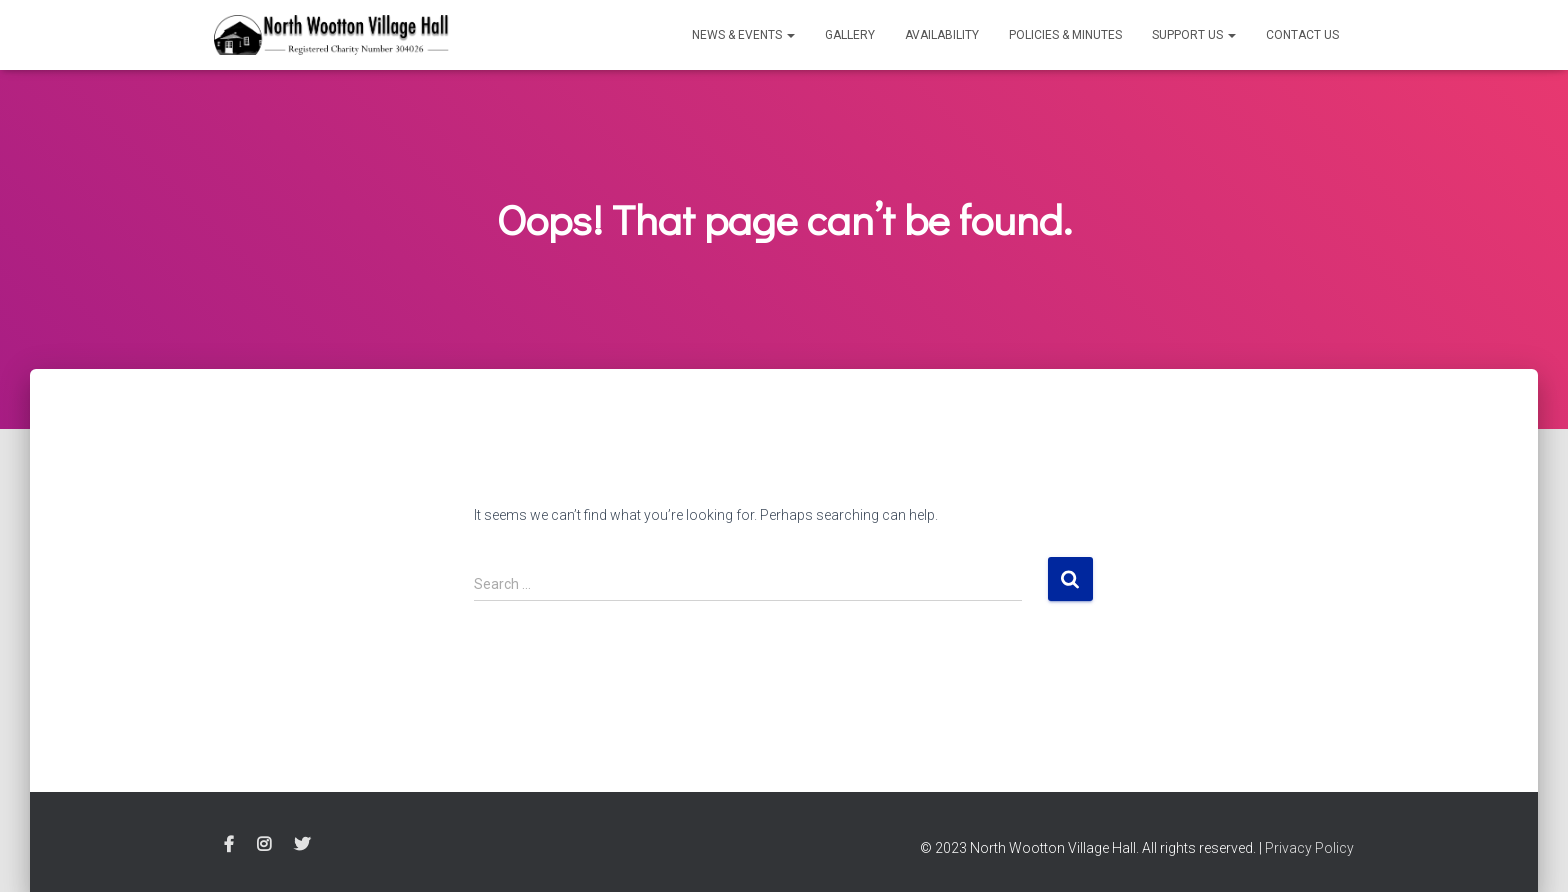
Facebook (229, 845)
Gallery (850, 35)
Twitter (302, 845)
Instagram (264, 845)
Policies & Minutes (1065, 35)
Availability (942, 35)
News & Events (743, 35)
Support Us (1194, 35)
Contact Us (1302, 35)
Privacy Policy (1309, 848)
